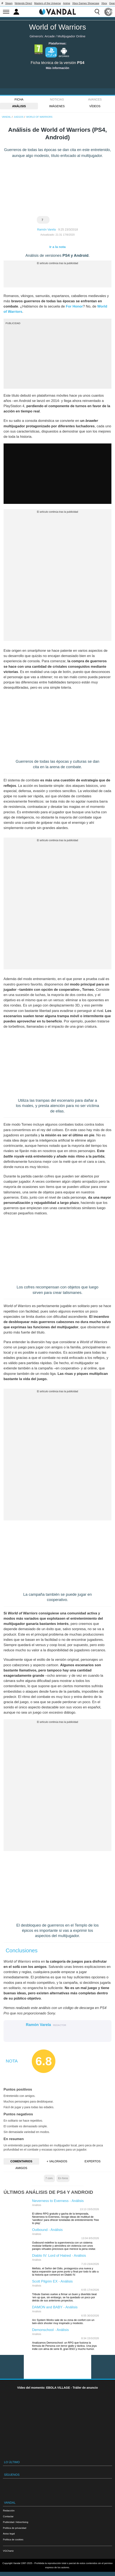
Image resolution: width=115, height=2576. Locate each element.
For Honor (74, 306)
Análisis (19, 106)
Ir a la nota (57, 247)
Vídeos (94, 106)
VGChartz (8, 2550)
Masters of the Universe (47, 3)
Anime (66, 3)
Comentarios (21, 2161)
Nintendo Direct (23, 3)
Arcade (49, 36)
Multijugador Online (72, 36)
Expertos (93, 2161)
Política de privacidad (14, 2527)
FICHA (19, 99)
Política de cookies (13, 2539)
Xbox (104, 3)
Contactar (8, 2516)
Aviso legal (9, 2533)
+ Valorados (57, 2161)
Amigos (21, 2168)
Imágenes (57, 106)
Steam (9, 3)
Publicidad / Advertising (15, 2522)
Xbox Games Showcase (85, 3)
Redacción (9, 2510)
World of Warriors (57, 27)
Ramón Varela (46, 229)
